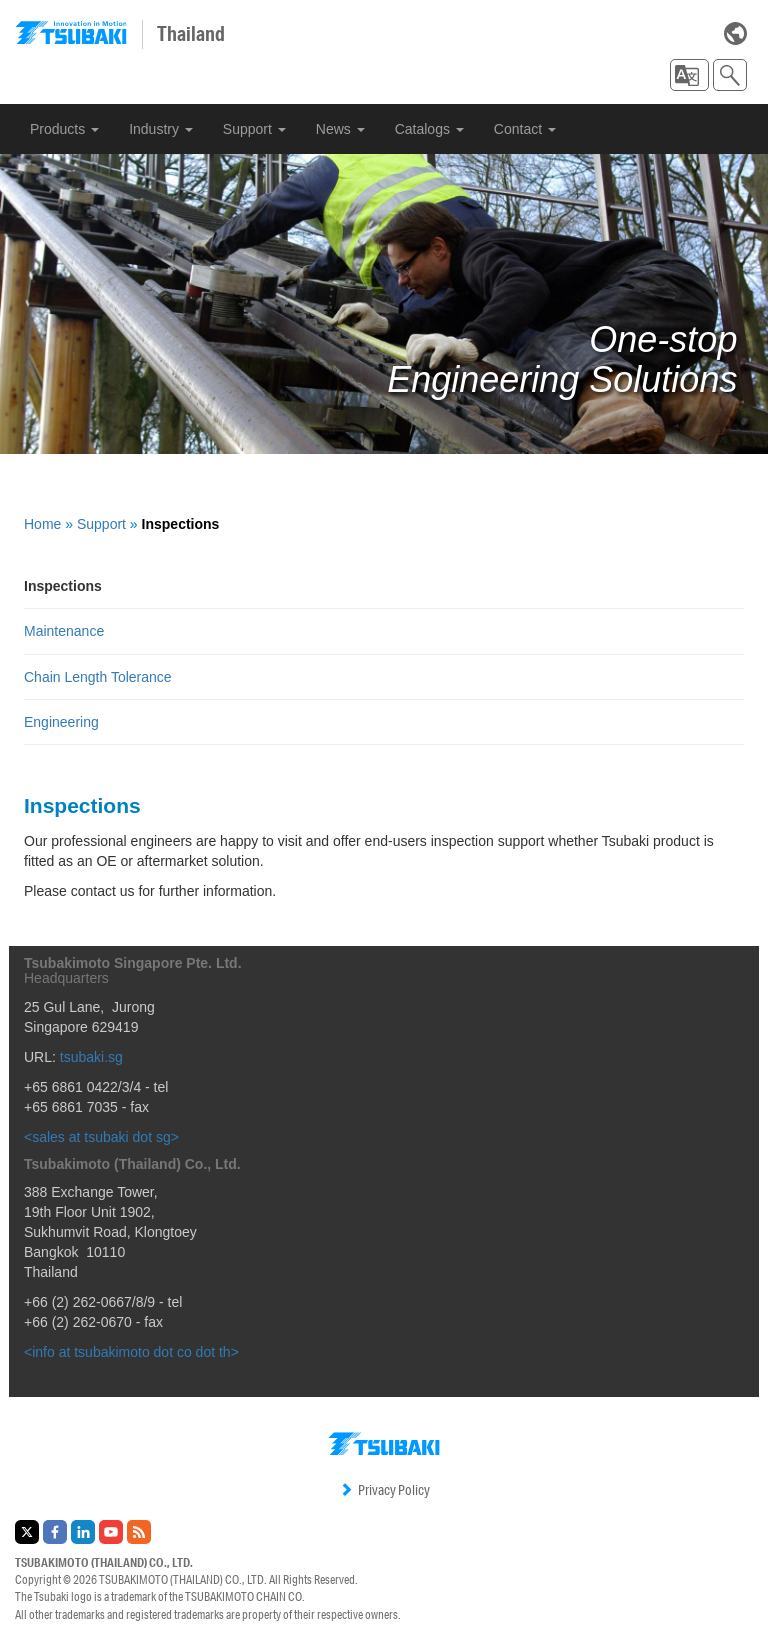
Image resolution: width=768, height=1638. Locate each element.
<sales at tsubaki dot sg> (101, 1137)
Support (254, 129)
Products (64, 129)
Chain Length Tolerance (98, 677)
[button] (689, 75)
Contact (525, 129)
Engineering (61, 722)
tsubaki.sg (91, 1057)
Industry (161, 129)
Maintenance (64, 631)
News (340, 129)
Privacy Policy (384, 1490)
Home (42, 524)
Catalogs (429, 129)
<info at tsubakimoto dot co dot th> (131, 1352)
